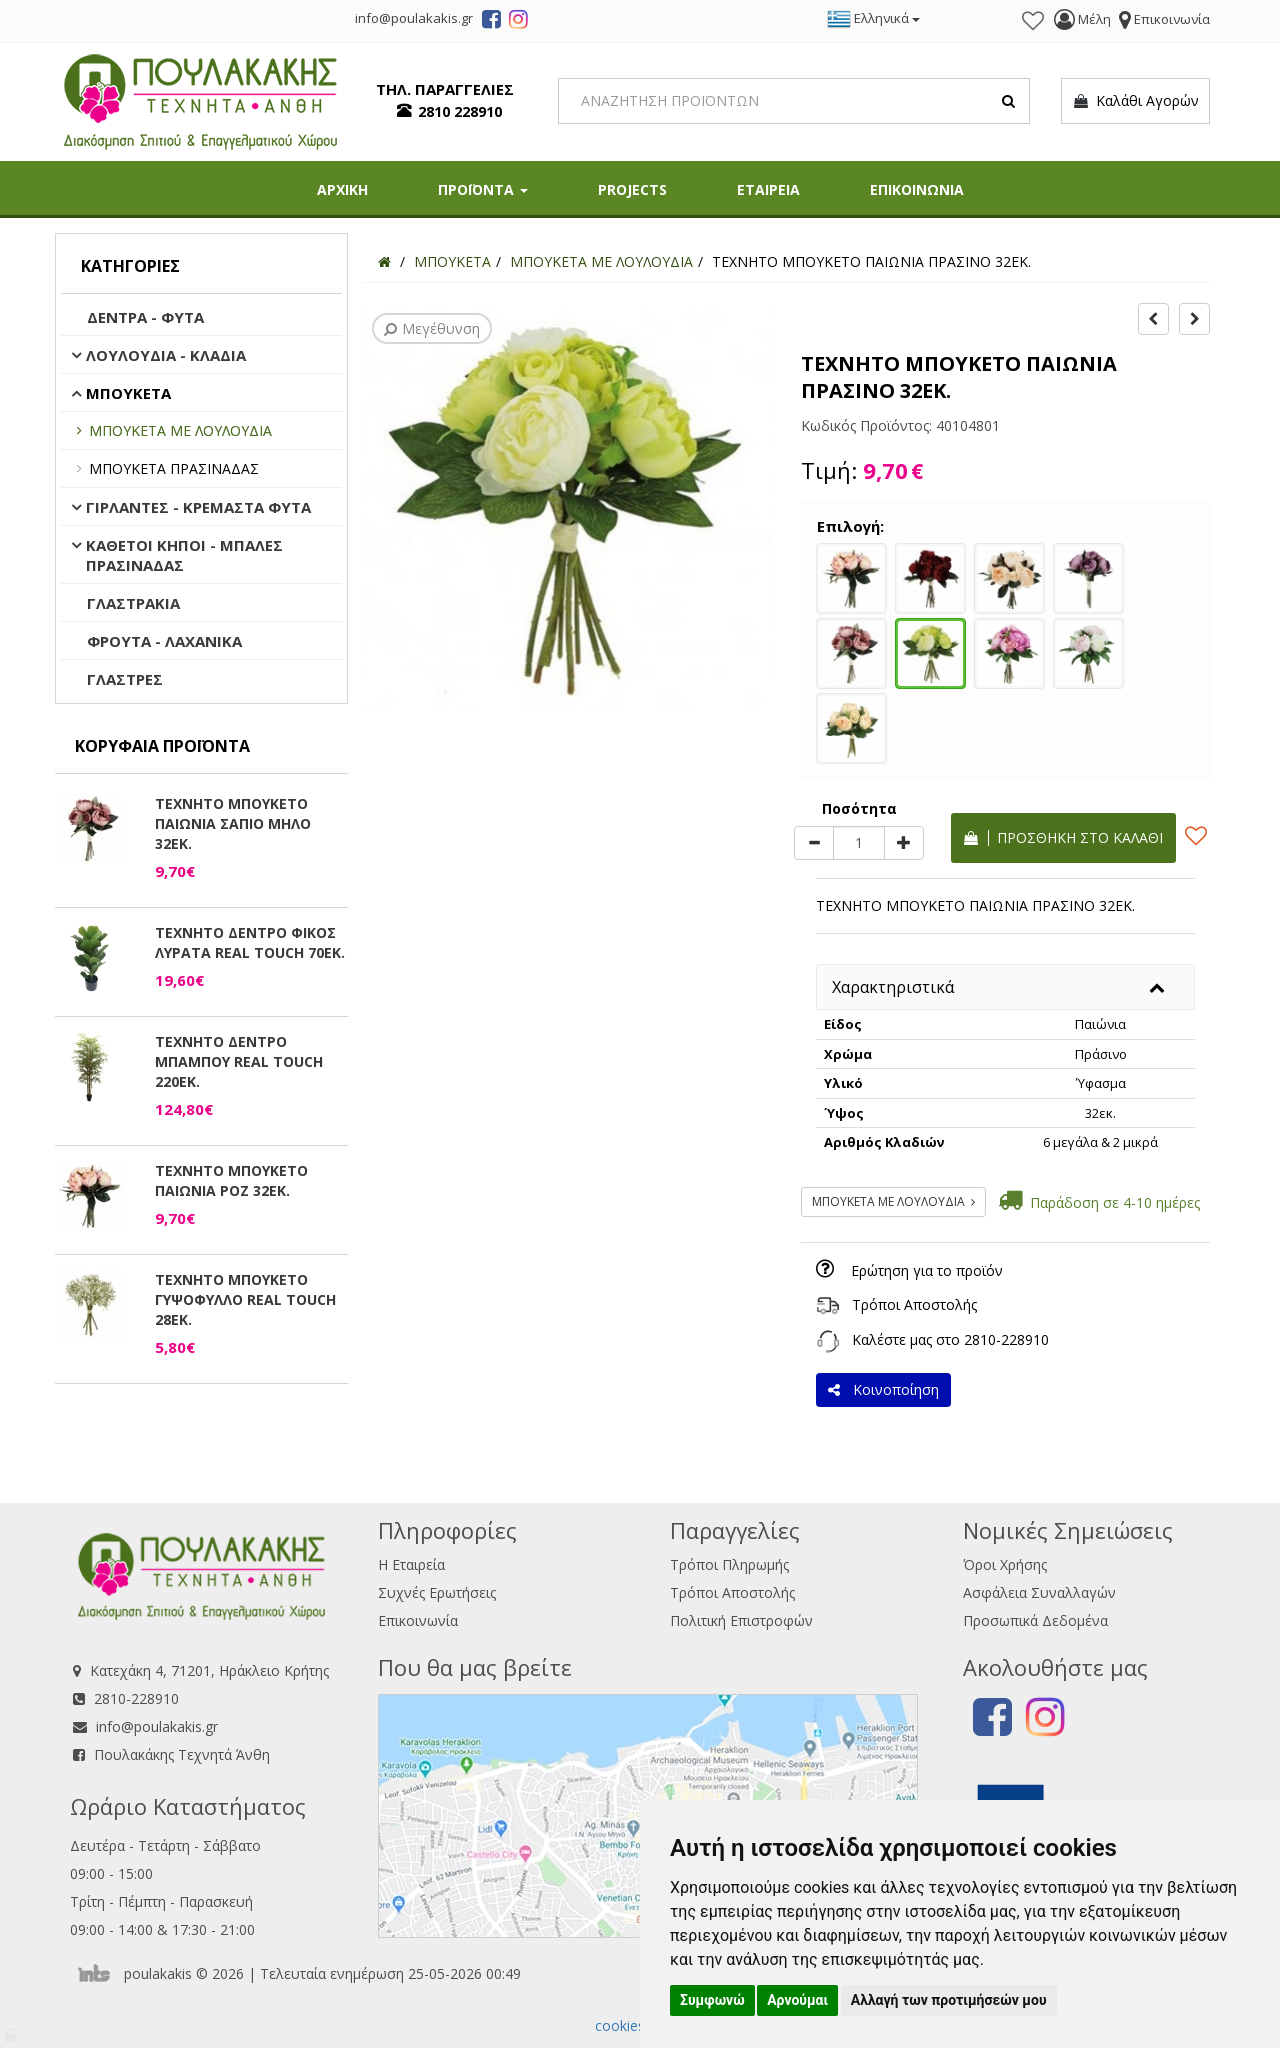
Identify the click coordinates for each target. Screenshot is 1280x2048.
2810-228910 (1006, 1339)
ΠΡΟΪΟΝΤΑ (483, 189)
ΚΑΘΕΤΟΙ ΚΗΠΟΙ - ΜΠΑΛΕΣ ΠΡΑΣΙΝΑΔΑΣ (184, 555)
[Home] (384, 261)
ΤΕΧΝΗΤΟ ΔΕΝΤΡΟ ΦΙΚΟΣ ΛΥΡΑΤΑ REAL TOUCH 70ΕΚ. (250, 942)
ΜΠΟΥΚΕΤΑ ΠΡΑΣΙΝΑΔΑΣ (174, 468)
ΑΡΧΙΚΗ (342, 189)
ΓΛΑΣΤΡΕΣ (125, 679)
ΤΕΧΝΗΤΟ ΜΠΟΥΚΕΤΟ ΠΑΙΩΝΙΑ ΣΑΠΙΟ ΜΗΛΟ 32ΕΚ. (233, 823)
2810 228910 (460, 111)
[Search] (794, 101)
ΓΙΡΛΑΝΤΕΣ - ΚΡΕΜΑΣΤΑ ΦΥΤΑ (198, 507)
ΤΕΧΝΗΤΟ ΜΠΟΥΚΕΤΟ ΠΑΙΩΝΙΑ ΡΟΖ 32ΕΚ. (231, 1180)
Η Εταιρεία (411, 1564)
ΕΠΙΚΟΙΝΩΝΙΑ (917, 189)
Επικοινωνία (418, 1620)
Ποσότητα (859, 808)
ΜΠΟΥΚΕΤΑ (128, 393)
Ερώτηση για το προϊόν (927, 1270)
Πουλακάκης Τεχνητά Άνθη (182, 1754)
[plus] (904, 843)
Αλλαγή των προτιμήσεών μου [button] (949, 2000)
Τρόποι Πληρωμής (729, 1564)
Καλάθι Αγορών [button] (1135, 101)
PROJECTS (632, 189)
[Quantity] (859, 843)
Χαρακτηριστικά (893, 987)
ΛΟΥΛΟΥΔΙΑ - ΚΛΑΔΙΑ (166, 355)
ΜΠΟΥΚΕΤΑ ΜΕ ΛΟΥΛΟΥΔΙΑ (180, 430)
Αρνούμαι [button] (797, 2000)
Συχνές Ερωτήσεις (437, 1592)
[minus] (814, 843)
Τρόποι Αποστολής (914, 1304)
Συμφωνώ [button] (712, 2000)
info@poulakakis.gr (157, 1726)
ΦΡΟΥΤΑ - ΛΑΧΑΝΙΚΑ (164, 641)
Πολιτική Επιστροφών (741, 1620)
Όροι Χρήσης (1005, 1564)
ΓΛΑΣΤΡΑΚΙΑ (133, 603)
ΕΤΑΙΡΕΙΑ (768, 189)
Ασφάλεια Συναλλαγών (1039, 1592)
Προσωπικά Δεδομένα (1035, 1620)
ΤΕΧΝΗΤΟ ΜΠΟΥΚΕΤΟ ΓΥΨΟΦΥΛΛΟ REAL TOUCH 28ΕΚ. (245, 1299)
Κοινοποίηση (883, 1389)
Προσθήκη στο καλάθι (1063, 837)
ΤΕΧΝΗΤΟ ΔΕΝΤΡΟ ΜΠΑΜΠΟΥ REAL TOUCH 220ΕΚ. (239, 1061)
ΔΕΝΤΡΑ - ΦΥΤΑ (145, 317)
